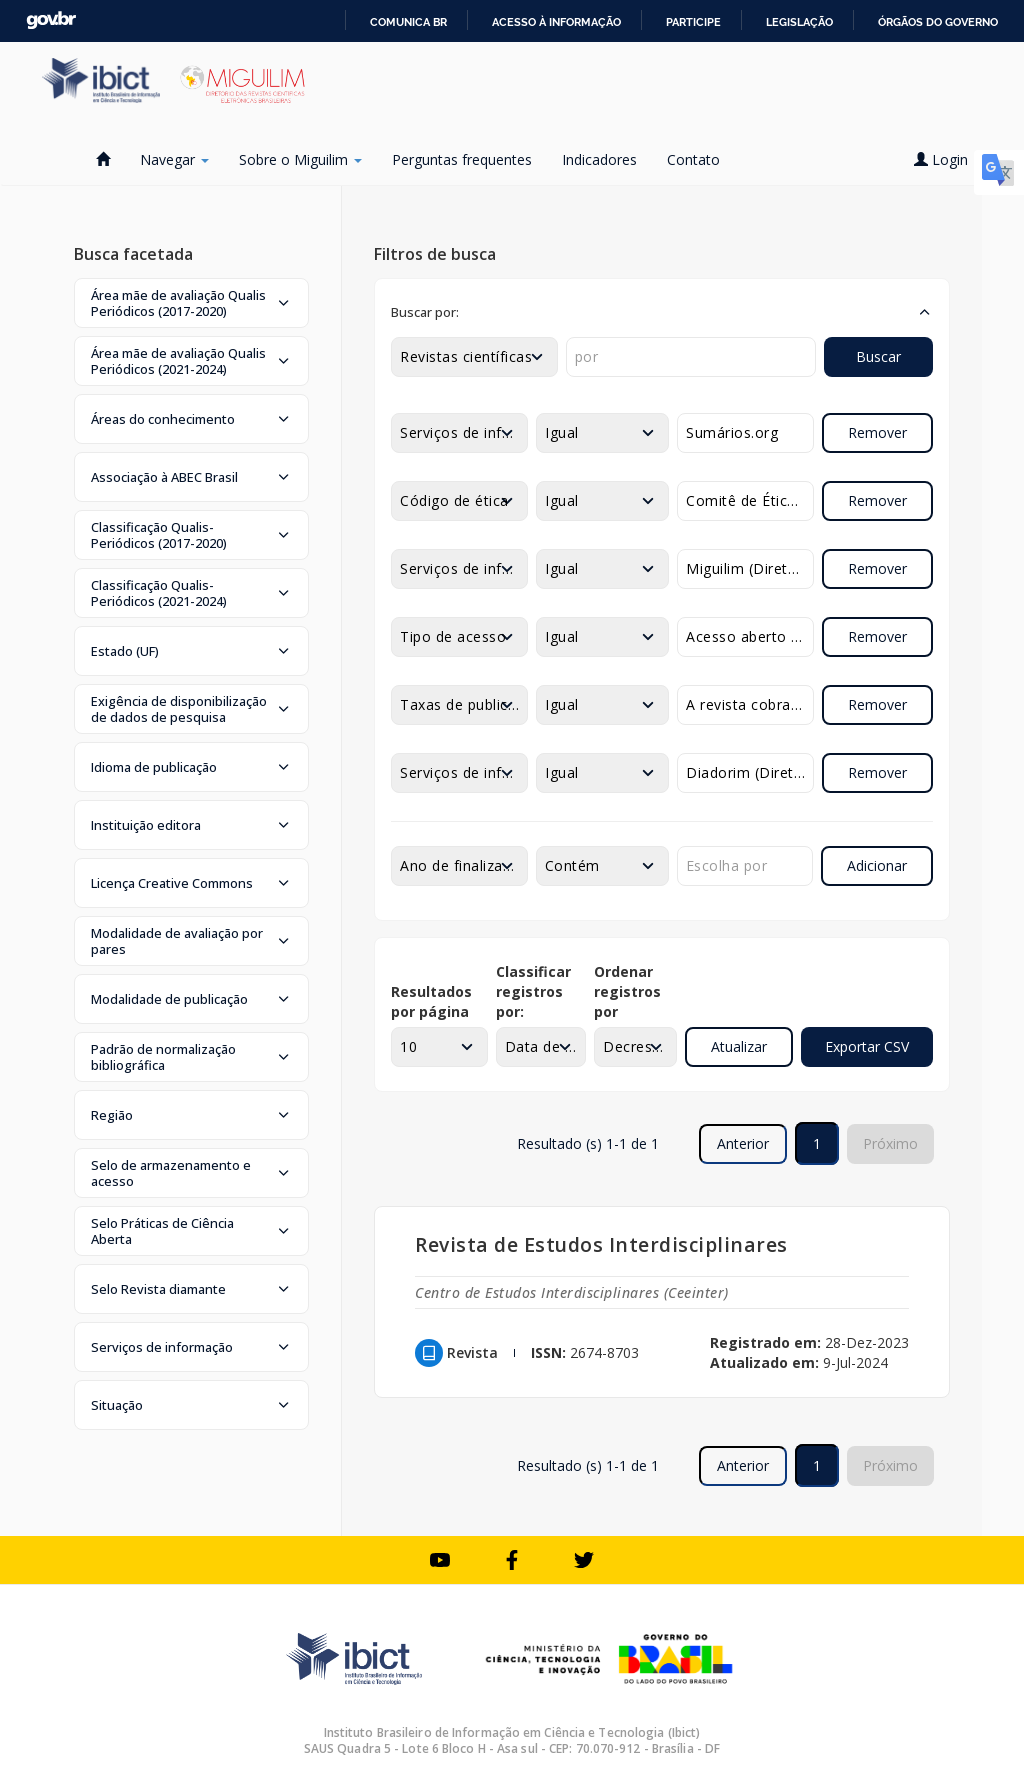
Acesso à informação (556, 22)
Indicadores (599, 159)
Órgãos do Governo (938, 22)
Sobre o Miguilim (300, 159)
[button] (191, 303)
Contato (693, 159)
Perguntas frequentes (462, 159)
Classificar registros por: (533, 991)
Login (948, 159)
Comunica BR (408, 22)
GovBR (51, 20)
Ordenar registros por (627, 991)
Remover (877, 432)
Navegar (174, 159)
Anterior (743, 1143)
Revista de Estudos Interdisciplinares (601, 1244)
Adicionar (877, 865)
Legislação (799, 22)
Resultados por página (431, 1001)
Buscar (878, 356)
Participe (693, 22)
